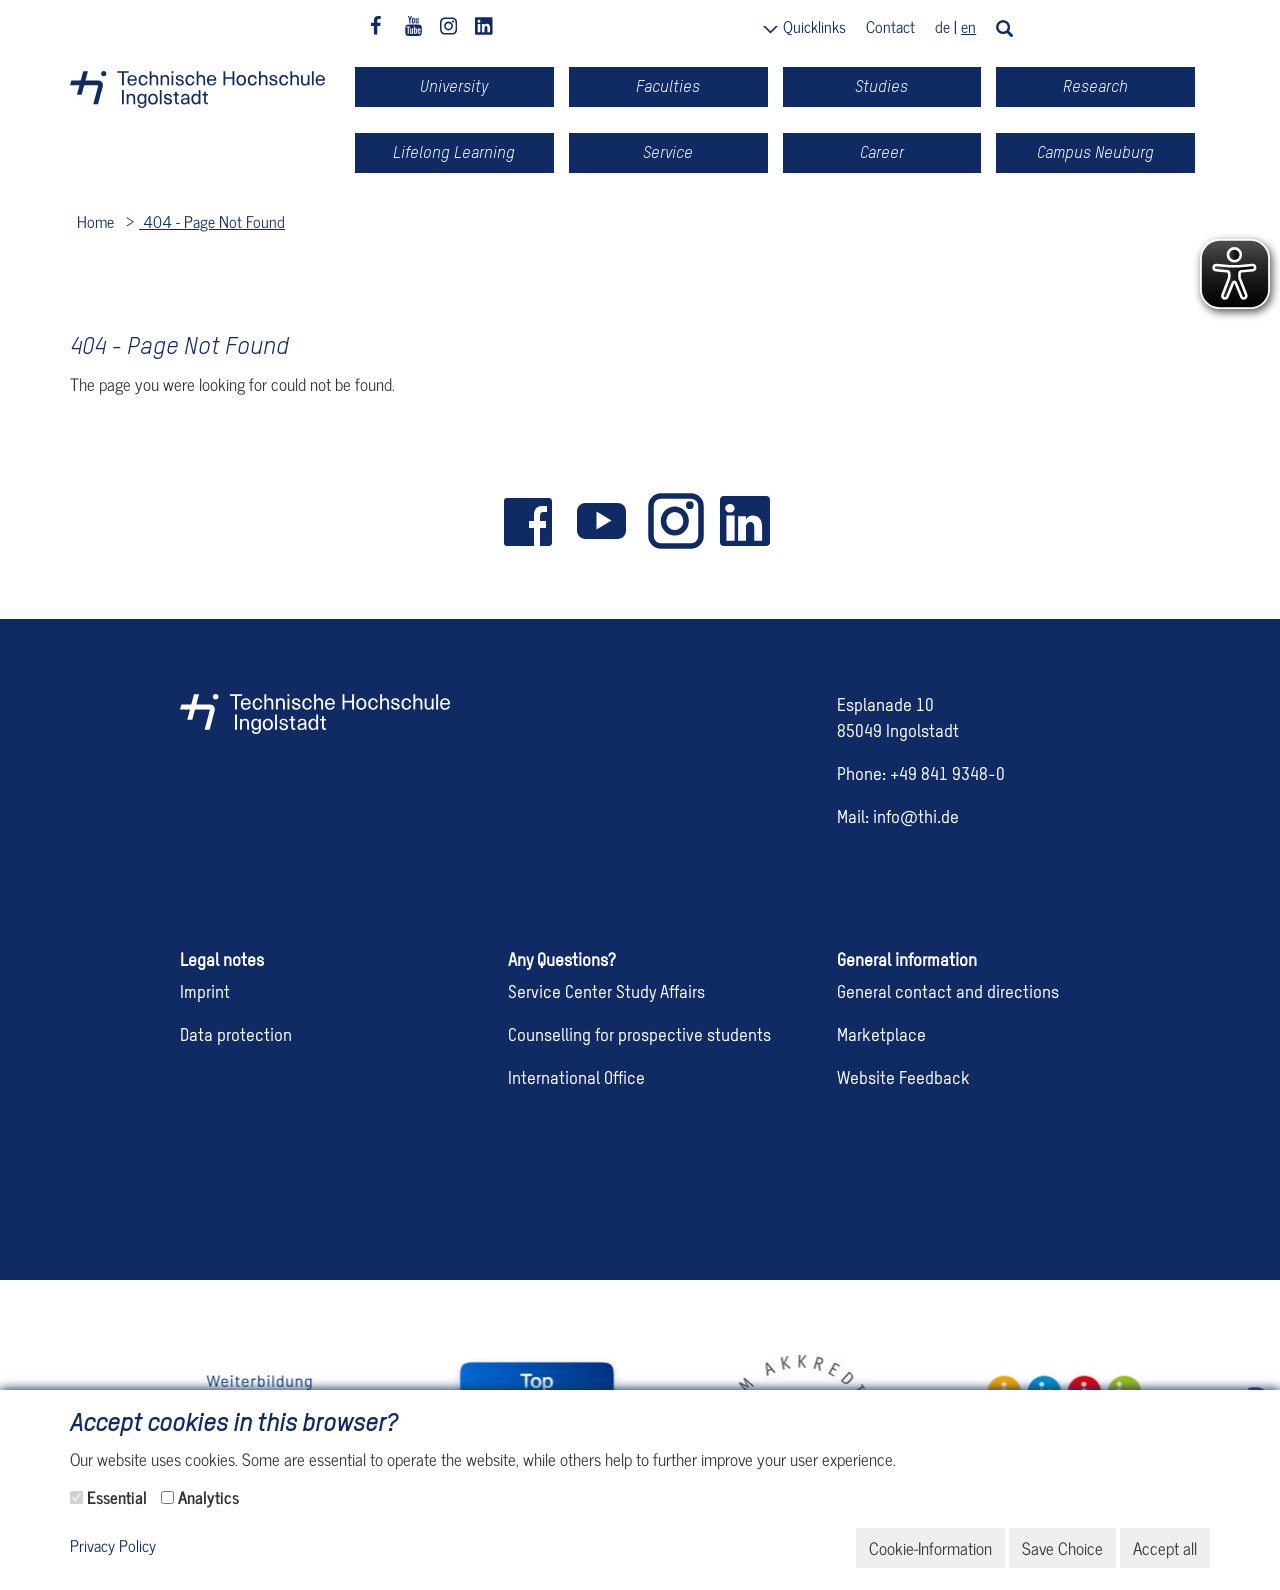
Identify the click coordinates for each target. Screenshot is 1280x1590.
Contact (890, 26)
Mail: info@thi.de (898, 818)
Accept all (1165, 1548)
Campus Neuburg (1095, 152)
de (942, 26)
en (968, 26)
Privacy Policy (113, 1546)
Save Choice (1062, 1548)
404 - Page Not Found (212, 221)
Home (95, 221)
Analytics (208, 1497)
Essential (117, 1497)
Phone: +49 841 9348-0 (921, 775)
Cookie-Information (930, 1548)
